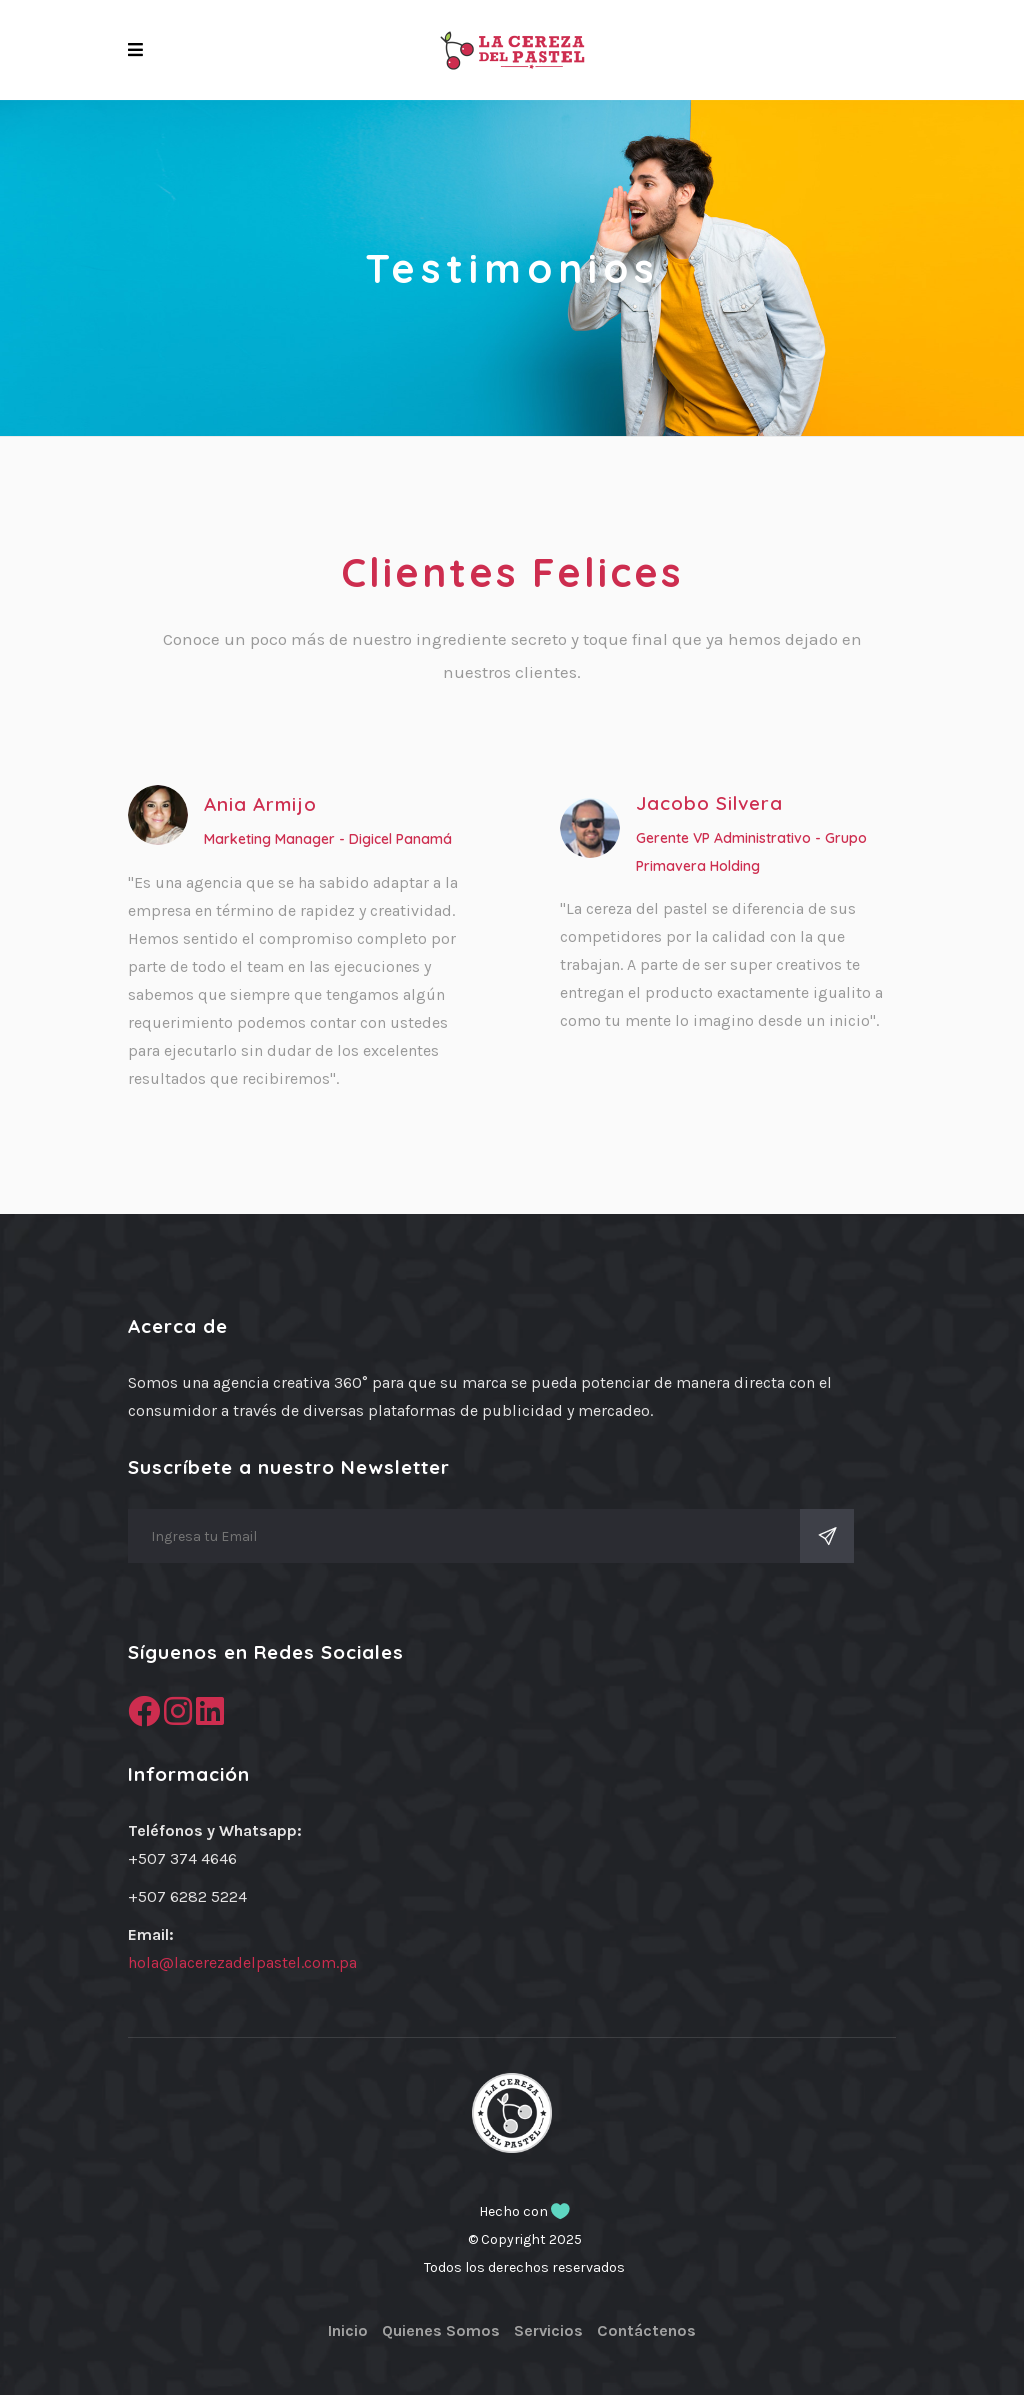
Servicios (548, 2330)
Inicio (348, 2330)
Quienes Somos (441, 2330)
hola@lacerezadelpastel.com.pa (242, 1962)
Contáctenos (646, 2330)
